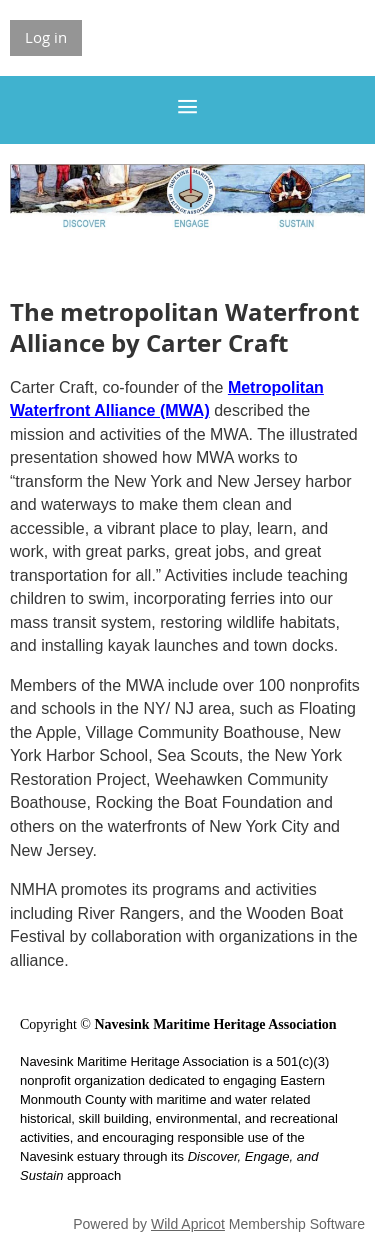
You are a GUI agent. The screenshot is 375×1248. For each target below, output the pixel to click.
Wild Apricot (188, 1224)
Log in (46, 37)
